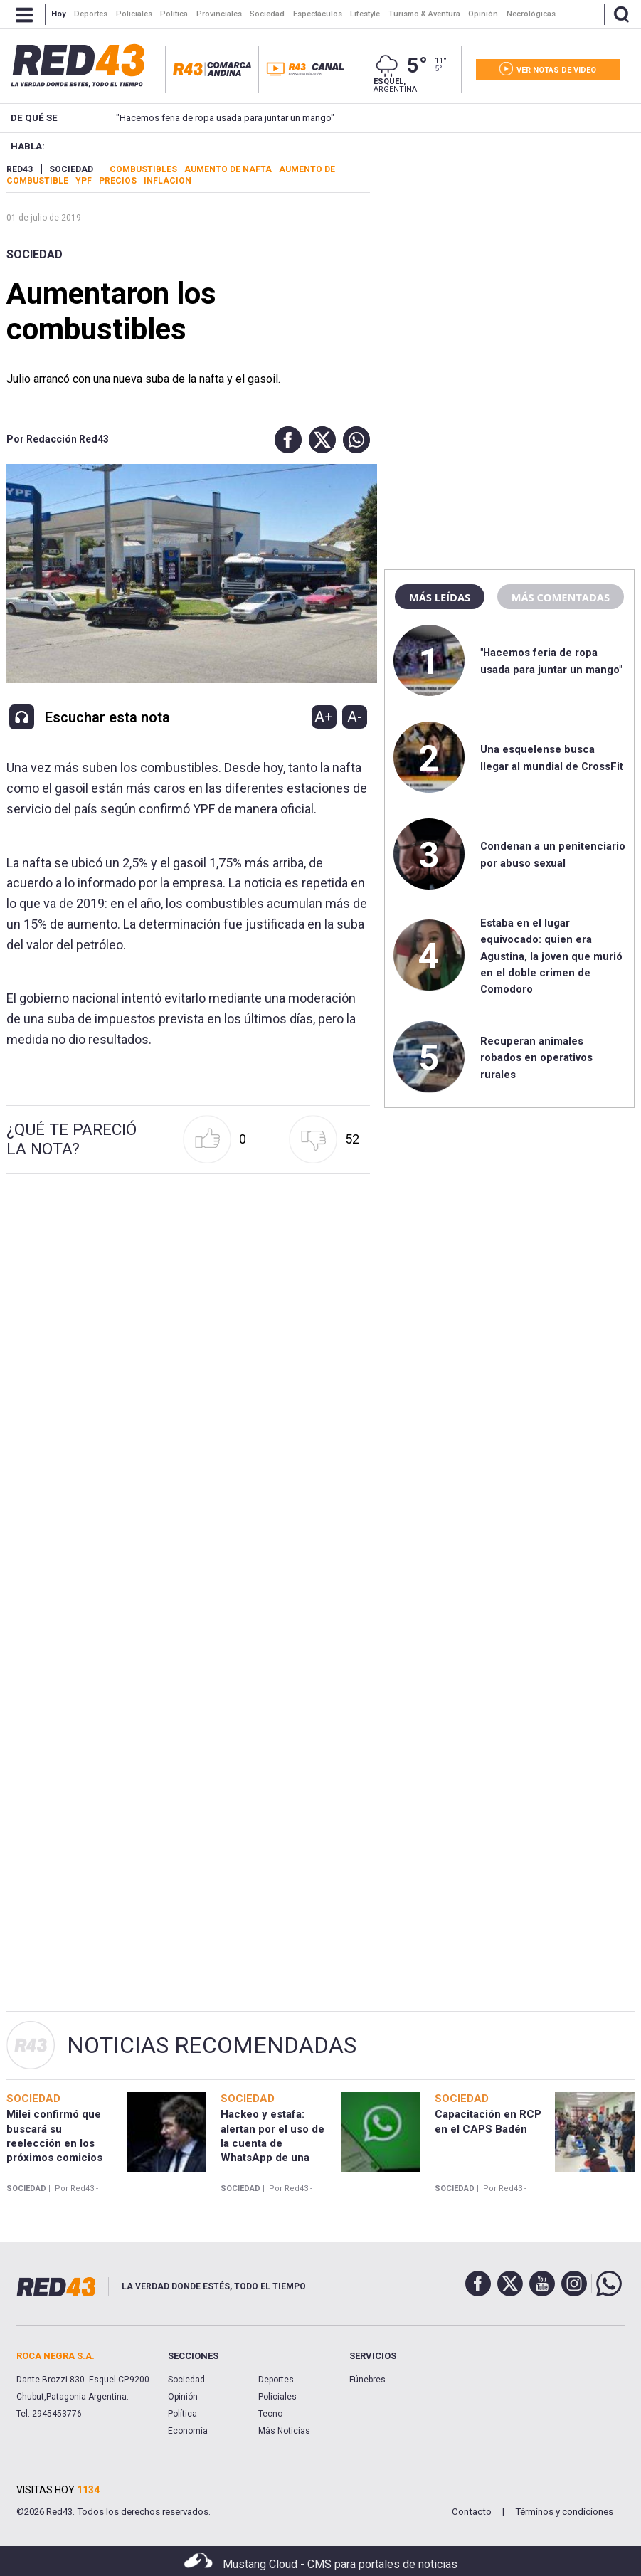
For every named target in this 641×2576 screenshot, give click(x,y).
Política (182, 2414)
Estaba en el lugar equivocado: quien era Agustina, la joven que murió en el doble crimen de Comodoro (551, 956)
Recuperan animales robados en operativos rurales (536, 1058)
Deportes (276, 2380)
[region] (509, 253)
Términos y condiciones (564, 2511)
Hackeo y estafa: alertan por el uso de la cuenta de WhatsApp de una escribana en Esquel (272, 2143)
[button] (284, 439)
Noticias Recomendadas (211, 2045)
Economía (188, 2431)
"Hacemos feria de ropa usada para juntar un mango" (203, 117)
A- (354, 716)
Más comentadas (561, 597)
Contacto (472, 2511)
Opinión (183, 2397)
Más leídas (439, 597)
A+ (323, 716)
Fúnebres (367, 2380)
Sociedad (34, 254)
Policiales (277, 2397)
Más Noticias (284, 2431)
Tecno (270, 2414)
